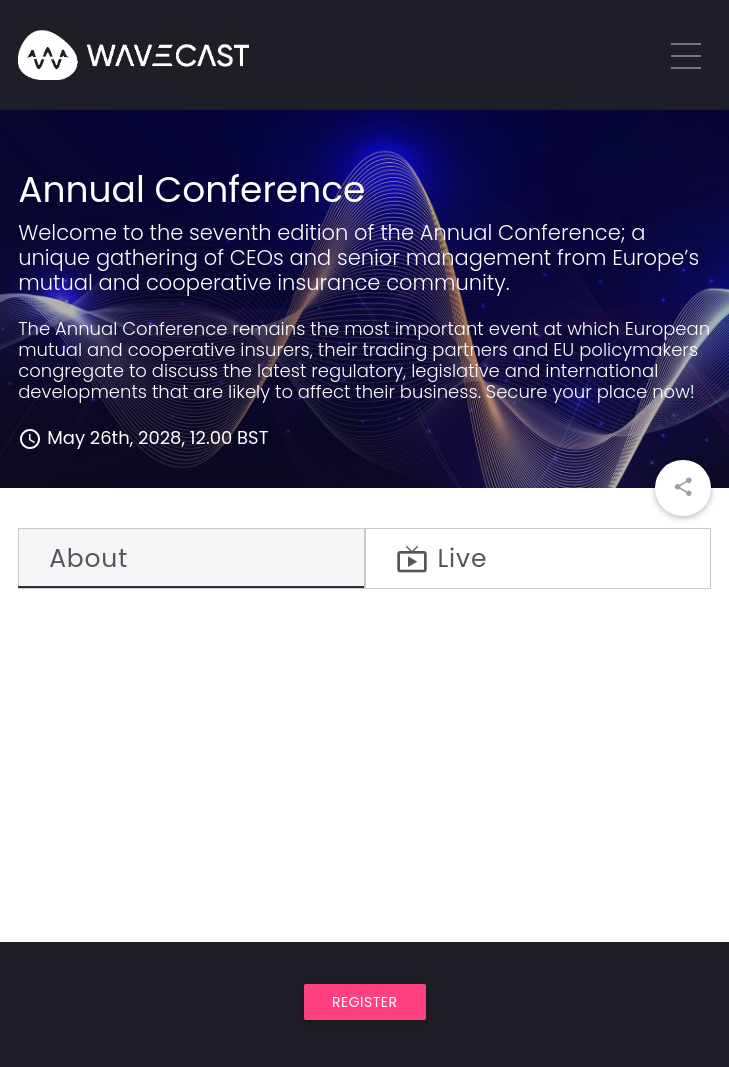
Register (365, 1002)
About (88, 558)
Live (442, 559)
